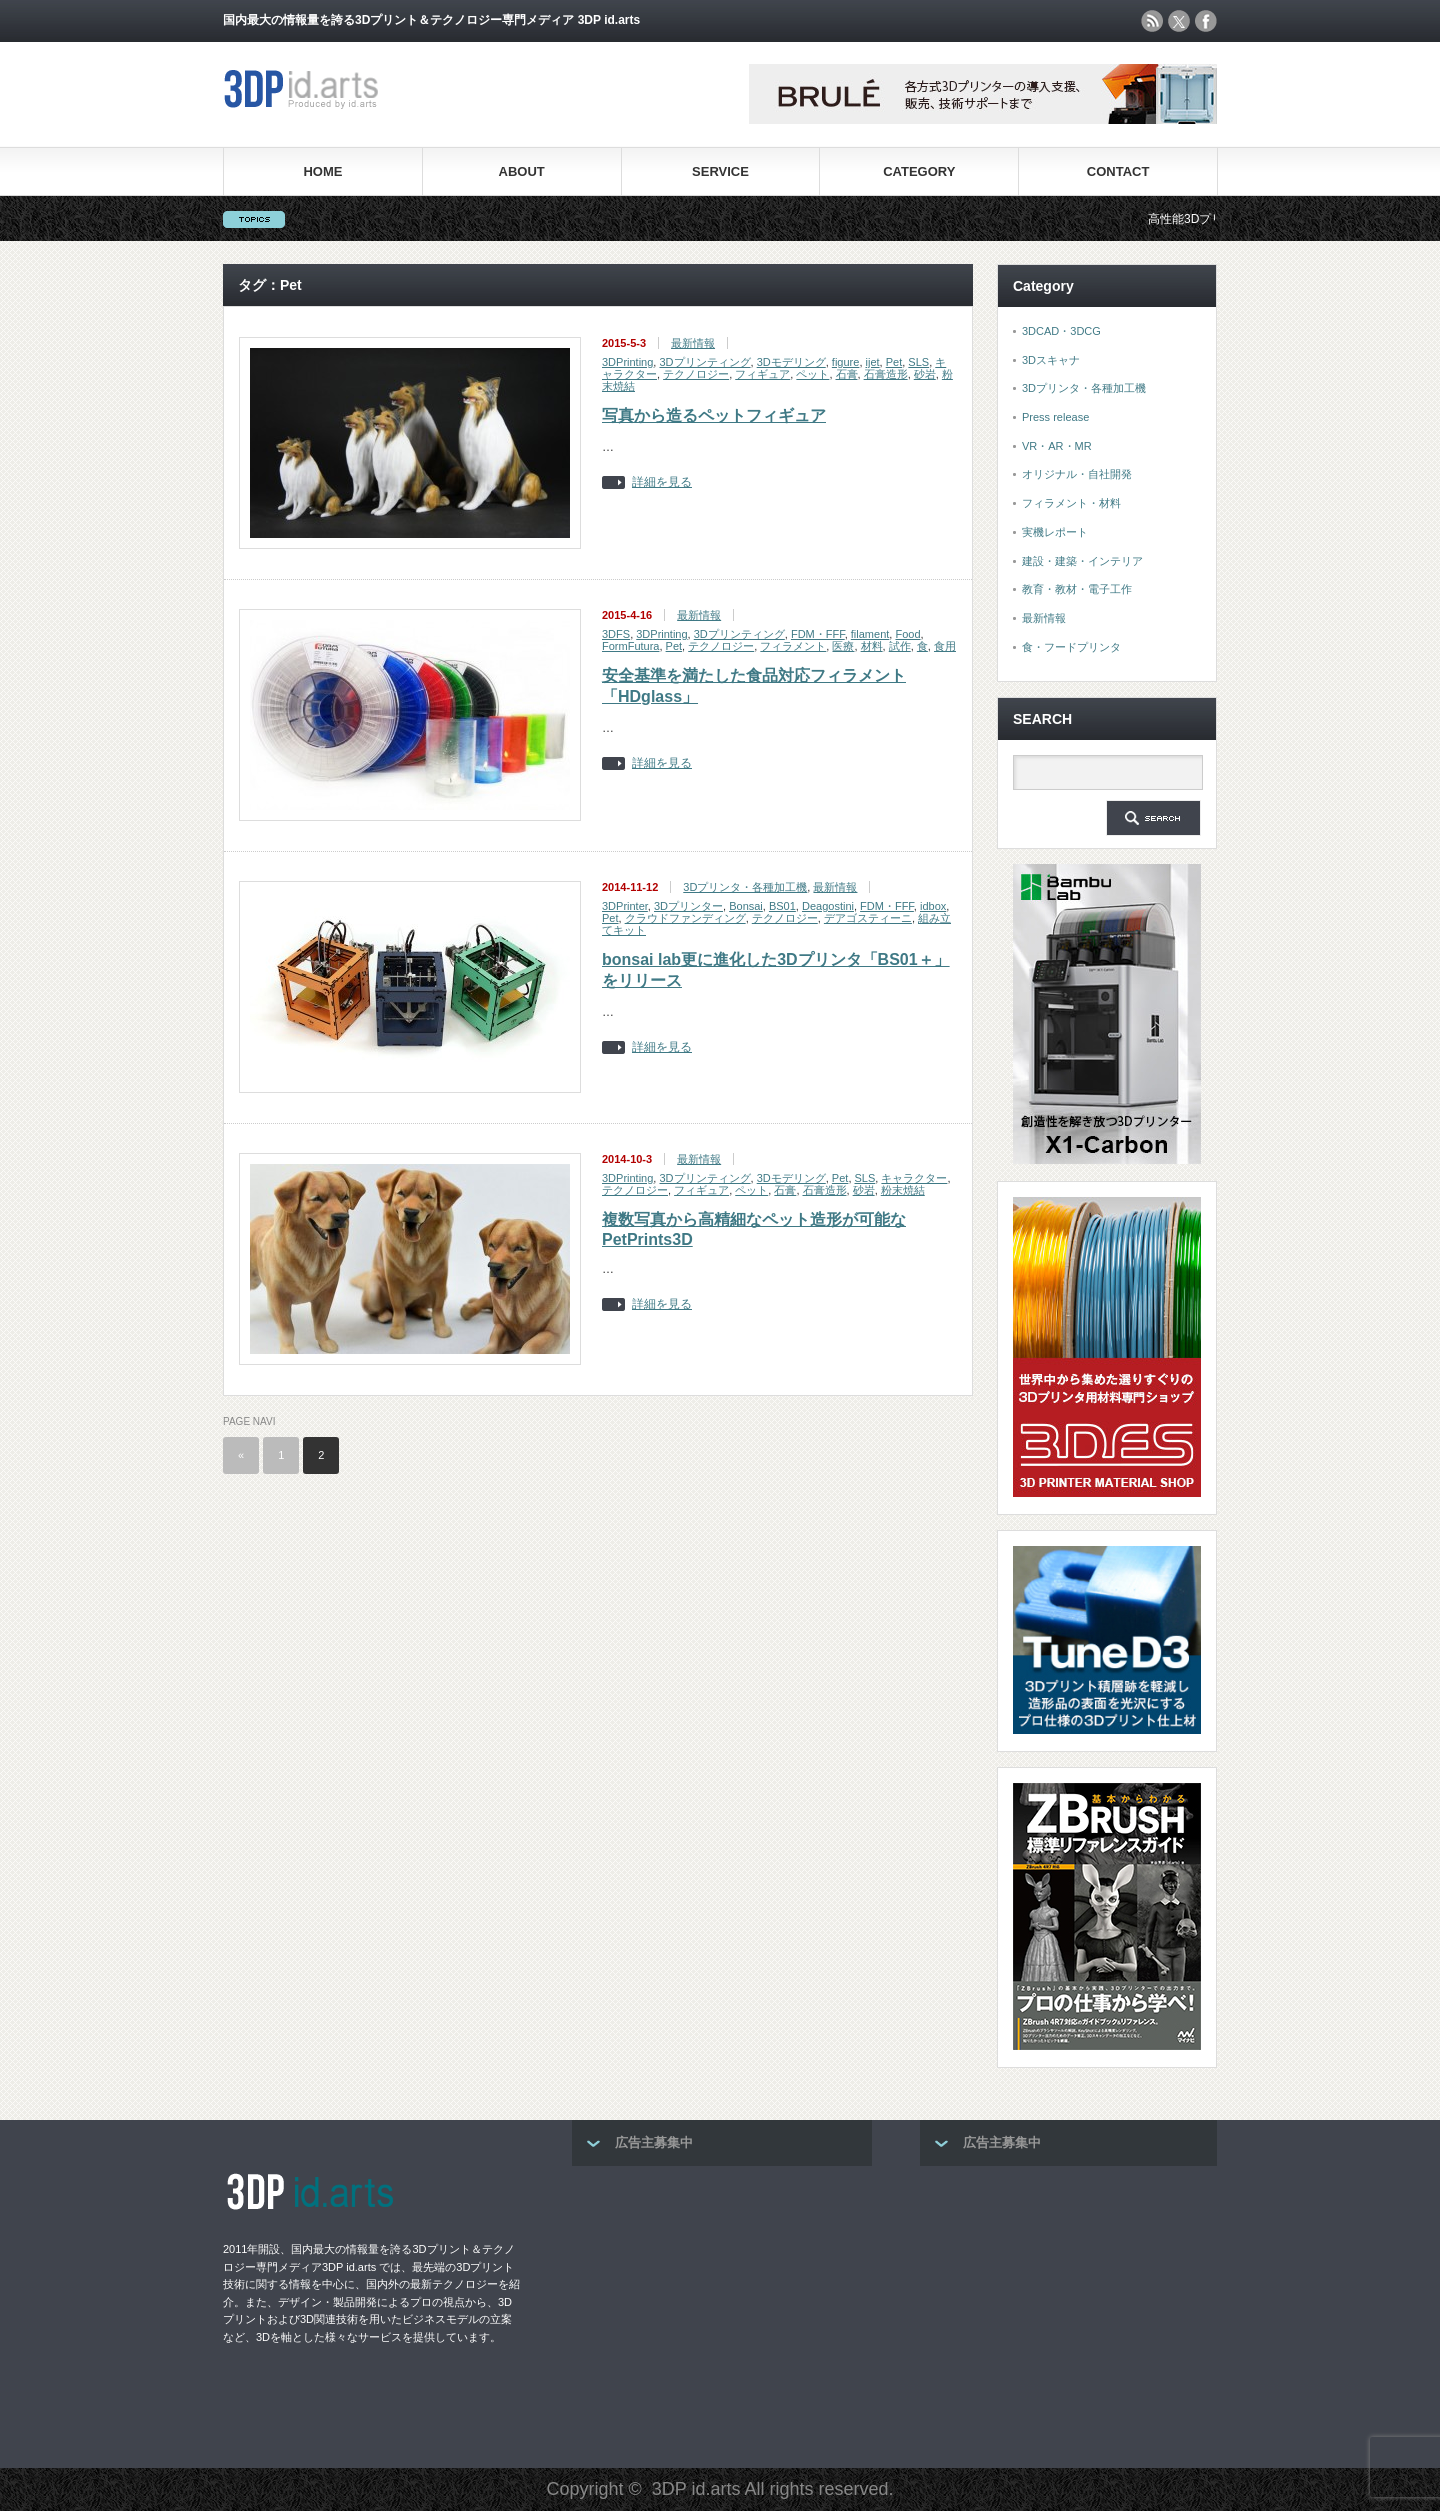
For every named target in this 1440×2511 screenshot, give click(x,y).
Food (907, 634)
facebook (1206, 21)
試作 (900, 646)
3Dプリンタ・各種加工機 (745, 887)
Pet (894, 362)
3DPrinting (627, 362)
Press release (1055, 417)
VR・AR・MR (1057, 446)
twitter (1179, 21)
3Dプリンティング (704, 362)
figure (846, 362)
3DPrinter (625, 906)
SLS (918, 362)
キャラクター (914, 1178)
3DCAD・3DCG (1061, 331)
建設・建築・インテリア (1082, 561)
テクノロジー (696, 374)
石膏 (847, 374)
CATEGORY (919, 171)
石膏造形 (886, 374)
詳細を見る (662, 482)
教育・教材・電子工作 (1077, 589)
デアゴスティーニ (868, 918)
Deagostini (828, 906)
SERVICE (720, 171)
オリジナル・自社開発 (1077, 474)
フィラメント (793, 646)
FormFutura (630, 646)
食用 (945, 646)
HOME (322, 171)
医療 (843, 646)
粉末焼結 (903, 1190)
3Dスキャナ (1051, 360)
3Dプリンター (688, 906)
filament (870, 634)
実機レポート (1055, 532)
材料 (872, 646)
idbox (933, 906)
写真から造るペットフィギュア (714, 415)
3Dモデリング (791, 362)
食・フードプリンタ (1071, 647)
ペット (812, 374)
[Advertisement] (722, 2311)
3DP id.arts (696, 2489)
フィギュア (762, 374)
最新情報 (693, 343)
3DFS (616, 634)
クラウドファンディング (685, 918)
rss (1152, 21)
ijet (873, 362)
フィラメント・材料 (1071, 503)
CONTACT (1118, 171)
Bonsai (746, 906)
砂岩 (925, 374)
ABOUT (522, 171)
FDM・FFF (818, 634)
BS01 (782, 906)
